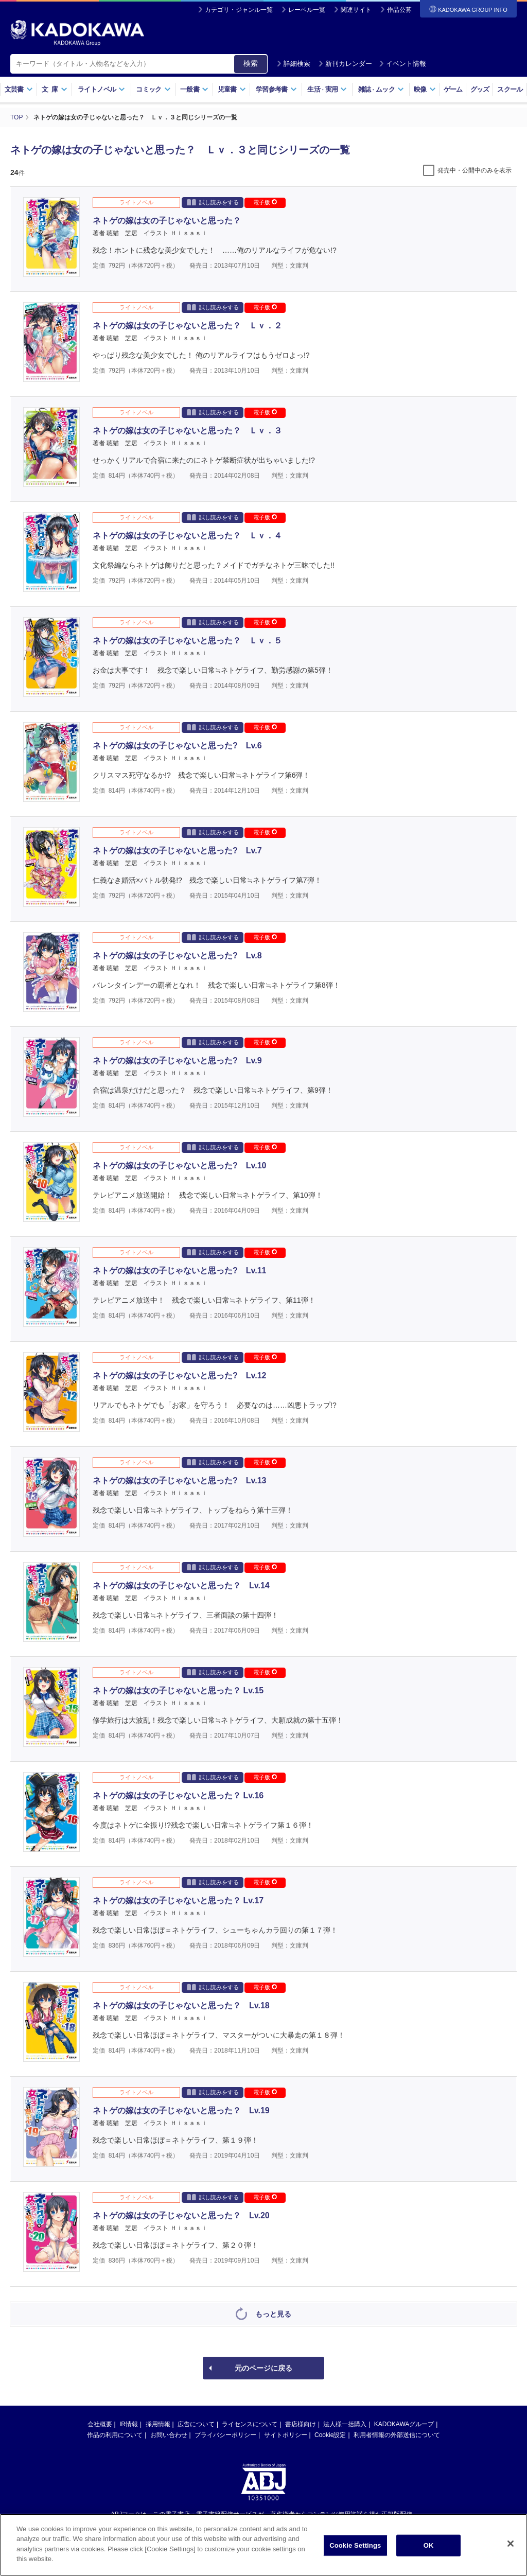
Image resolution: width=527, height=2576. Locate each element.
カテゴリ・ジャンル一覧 (239, 9)
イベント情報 (402, 63)
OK (429, 2545)
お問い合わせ (168, 2435)
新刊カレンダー (345, 63)
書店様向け (300, 2424)
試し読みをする (213, 202)
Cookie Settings (355, 2545)
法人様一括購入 (344, 2424)
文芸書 (19, 89)
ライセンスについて (249, 2424)
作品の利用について (115, 2435)
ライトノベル (101, 89)
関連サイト (356, 9)
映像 (425, 89)
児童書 (232, 89)
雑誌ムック (381, 89)
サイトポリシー (285, 2435)
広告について (196, 2424)
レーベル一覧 (306, 9)
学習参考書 (276, 89)
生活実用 (327, 89)
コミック (153, 89)
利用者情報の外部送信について (397, 2435)
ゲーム (453, 89)
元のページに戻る (263, 2368)
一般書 (194, 89)
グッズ (479, 89)
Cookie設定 (330, 2435)
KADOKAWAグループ (404, 2424)
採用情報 (158, 2424)
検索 (250, 63)
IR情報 (128, 2424)
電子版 (265, 202)
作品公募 (399, 9)
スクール (509, 89)
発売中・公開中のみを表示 (474, 170)
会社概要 (99, 2424)
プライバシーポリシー (225, 2435)
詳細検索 (293, 63)
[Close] (510, 2543)
